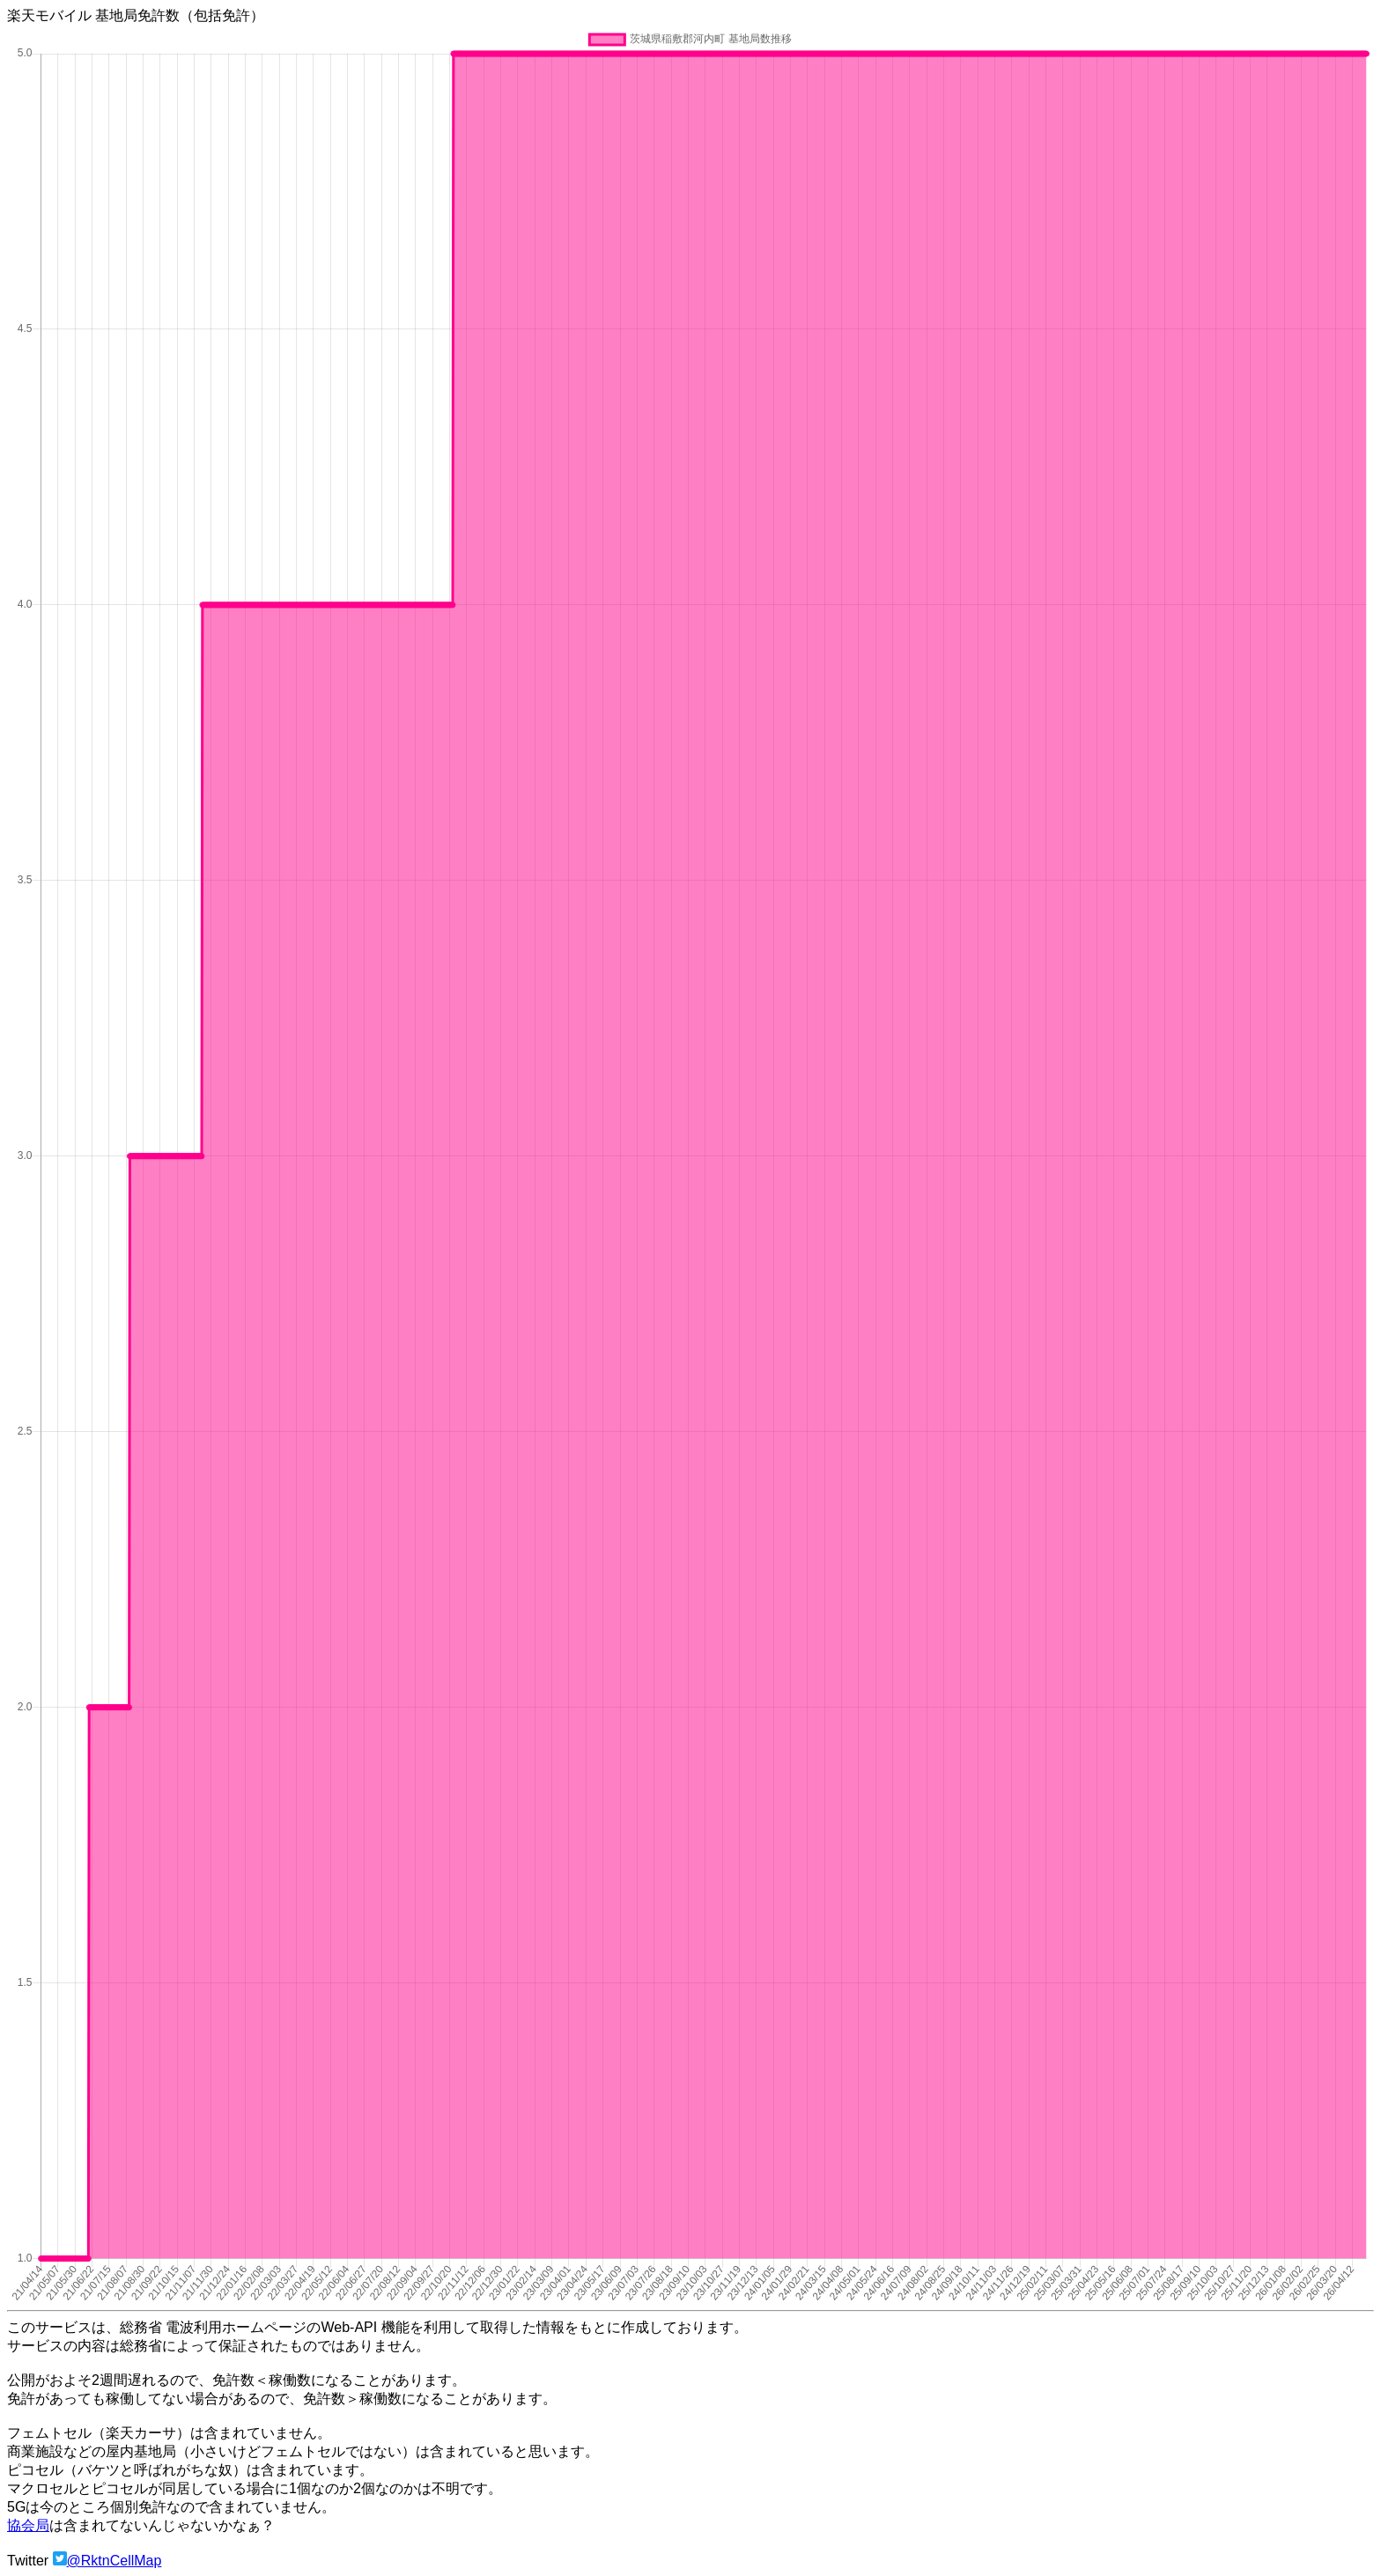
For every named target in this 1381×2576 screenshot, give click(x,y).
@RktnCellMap (114, 2560)
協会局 (28, 2525)
